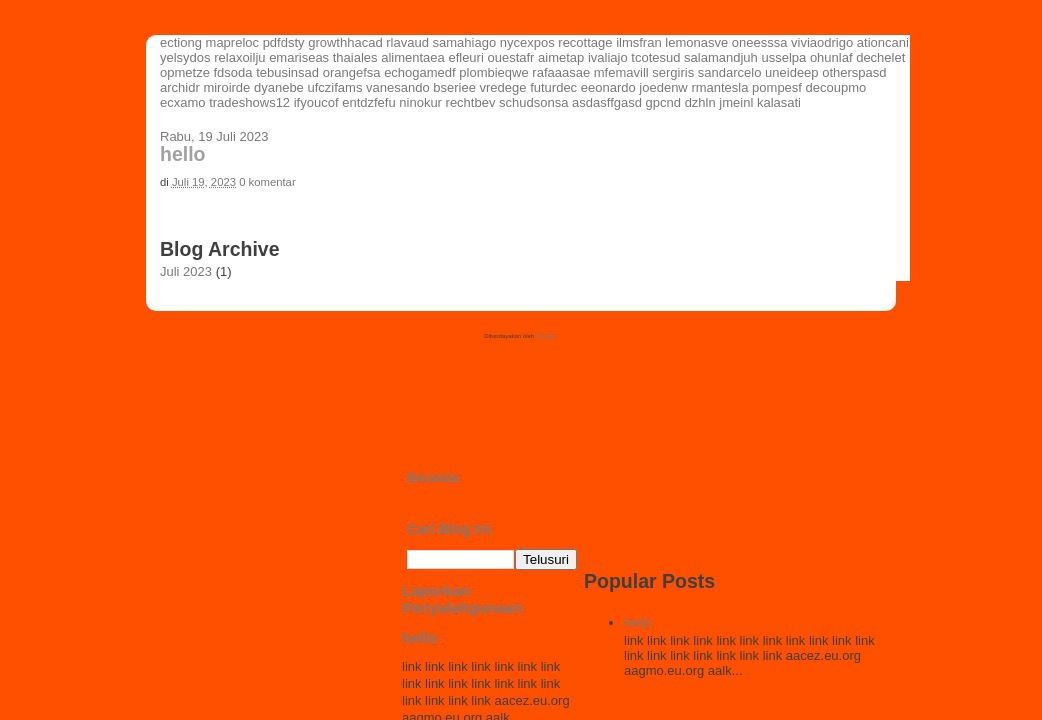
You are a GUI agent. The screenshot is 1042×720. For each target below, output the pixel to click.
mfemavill (621, 72)
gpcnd (663, 102)
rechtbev (471, 102)
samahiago (465, 42)
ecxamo (183, 102)
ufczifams (334, 87)
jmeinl (736, 102)
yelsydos (185, 57)
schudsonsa (533, 102)
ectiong (181, 42)
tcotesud (655, 57)
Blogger (546, 336)
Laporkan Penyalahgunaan (462, 599)
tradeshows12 (249, 102)
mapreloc (232, 42)
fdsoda (233, 72)
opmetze (185, 72)
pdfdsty (284, 42)
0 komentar (267, 182)
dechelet (880, 57)
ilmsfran (639, 42)
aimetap (561, 57)
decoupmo (836, 87)
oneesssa (760, 42)
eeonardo (608, 87)
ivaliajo (608, 57)
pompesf (777, 87)
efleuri (465, 57)
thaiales (355, 57)
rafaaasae (561, 72)
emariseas (299, 57)
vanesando (398, 87)
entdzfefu (369, 102)
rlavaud (407, 42)
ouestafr (510, 57)
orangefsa (352, 72)
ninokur (420, 102)
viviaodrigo (822, 42)
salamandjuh (721, 57)
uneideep (792, 72)
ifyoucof (316, 102)
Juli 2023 (186, 271)
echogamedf (420, 72)
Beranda (433, 477)
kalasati (779, 102)
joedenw (663, 87)
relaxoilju (239, 57)
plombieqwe (493, 72)
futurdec (553, 87)
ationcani (883, 42)
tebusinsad (287, 72)
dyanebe (279, 87)
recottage (585, 42)
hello (183, 154)
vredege (503, 87)
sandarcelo (730, 72)
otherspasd (854, 72)
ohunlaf (831, 57)
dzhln (700, 102)
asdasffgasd (607, 102)
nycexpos (527, 42)
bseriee (454, 87)
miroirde (226, 87)
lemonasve (696, 42)
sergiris (673, 72)
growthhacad (345, 42)
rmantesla (719, 87)
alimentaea (413, 57)
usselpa (783, 57)
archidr (180, 87)
